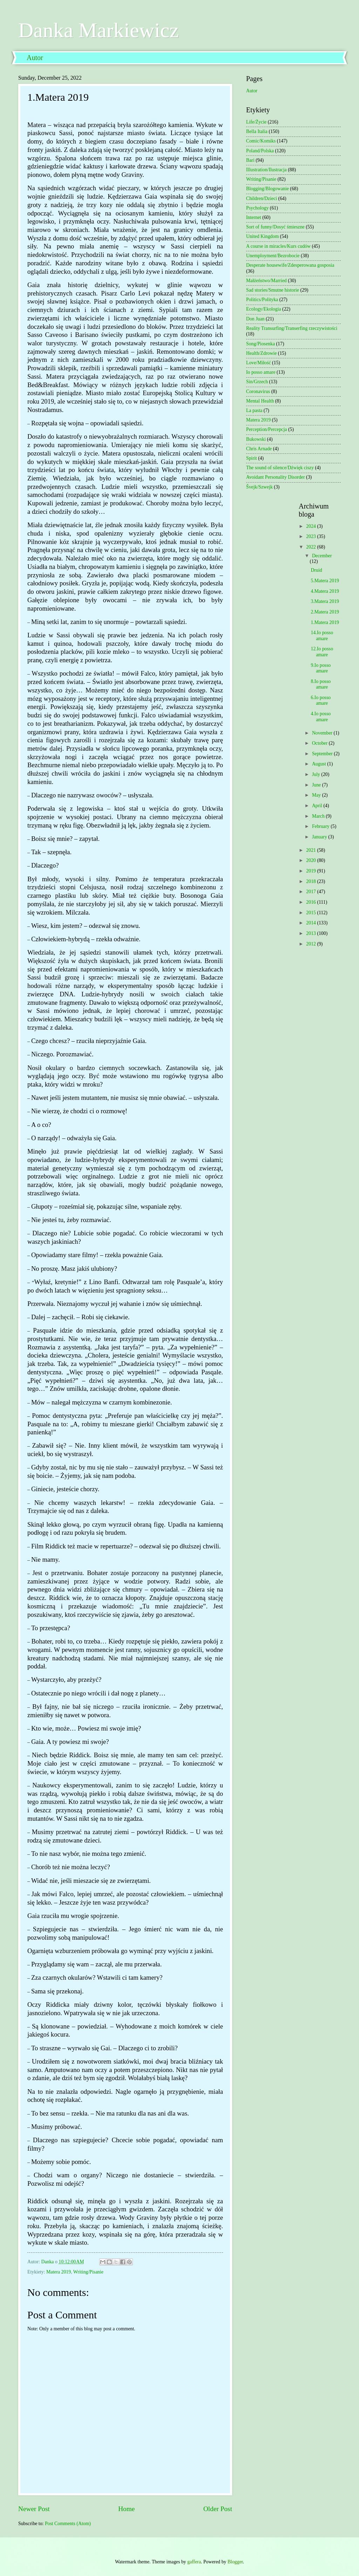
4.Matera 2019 (325, 591)
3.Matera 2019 (325, 601)
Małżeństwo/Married (266, 280)
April (318, 805)
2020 (311, 860)
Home (126, 2508)
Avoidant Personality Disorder (275, 477)
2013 (311, 933)
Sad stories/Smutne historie (272, 290)
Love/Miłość (258, 362)
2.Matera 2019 (325, 612)
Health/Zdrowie (261, 353)
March (319, 816)
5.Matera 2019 (325, 580)
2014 (311, 922)
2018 (311, 881)
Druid (316, 570)
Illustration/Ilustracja (266, 169)
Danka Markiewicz (98, 30)
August (319, 763)
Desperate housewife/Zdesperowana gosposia (290, 265)
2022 (311, 547)
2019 (311, 871)
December (322, 555)
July (316, 774)
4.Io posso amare (321, 716)
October (320, 743)
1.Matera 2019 (325, 622)
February (321, 826)
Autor (35, 57)
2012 (311, 944)
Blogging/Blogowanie (267, 188)
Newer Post (34, 2508)
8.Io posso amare (321, 684)
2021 (311, 850)
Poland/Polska (260, 150)
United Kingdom (262, 236)
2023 (311, 536)
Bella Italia (256, 131)
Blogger (235, 2561)
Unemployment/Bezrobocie (273, 255)
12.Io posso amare (322, 651)
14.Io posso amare (322, 635)
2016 (311, 902)
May (317, 795)
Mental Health (260, 401)
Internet (253, 217)
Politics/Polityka (262, 299)
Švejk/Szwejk (259, 487)
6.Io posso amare (321, 700)
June (317, 785)
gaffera (194, 2561)
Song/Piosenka (260, 343)
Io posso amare (261, 372)
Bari (250, 160)
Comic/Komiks (261, 141)
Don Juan (255, 318)
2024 (311, 526)
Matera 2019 (58, 2272)
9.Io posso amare (321, 668)
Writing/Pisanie (88, 2272)
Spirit (251, 458)
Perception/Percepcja (266, 429)
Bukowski (256, 439)
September (323, 753)
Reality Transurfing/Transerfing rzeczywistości (291, 328)
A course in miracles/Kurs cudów (278, 246)
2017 (311, 891)
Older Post (217, 2508)
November (323, 733)
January (320, 836)
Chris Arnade (259, 448)
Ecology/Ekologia (263, 309)
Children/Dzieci (261, 198)
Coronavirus (258, 391)
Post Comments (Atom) (68, 2523)
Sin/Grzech (257, 381)
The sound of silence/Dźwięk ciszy (280, 467)
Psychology (257, 208)
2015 (311, 912)
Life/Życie (256, 122)
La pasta (254, 410)
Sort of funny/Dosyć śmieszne (275, 227)
